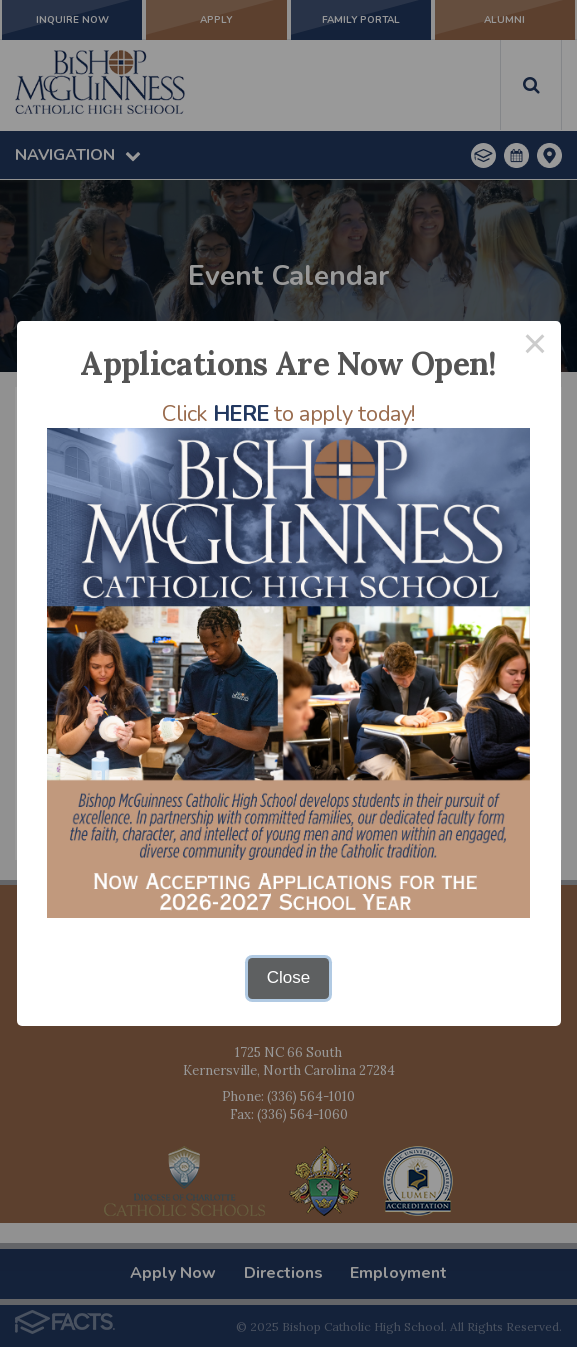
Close (288, 977)
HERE (241, 414)
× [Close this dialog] (535, 346)
